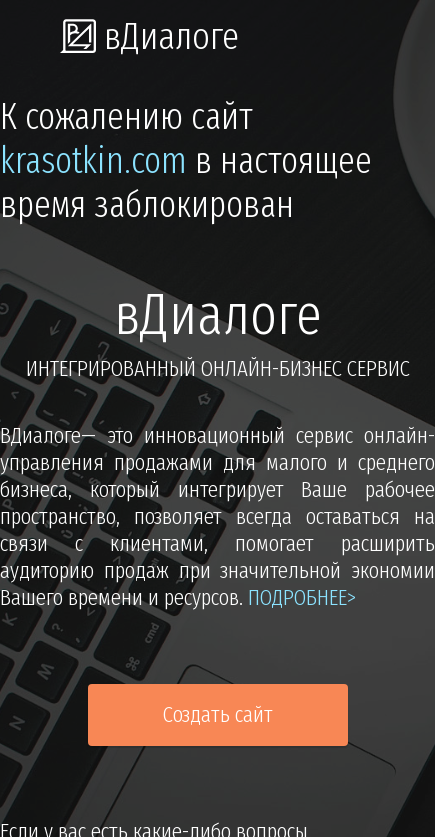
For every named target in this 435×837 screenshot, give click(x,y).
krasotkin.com (93, 161)
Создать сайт (218, 714)
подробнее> (302, 597)
